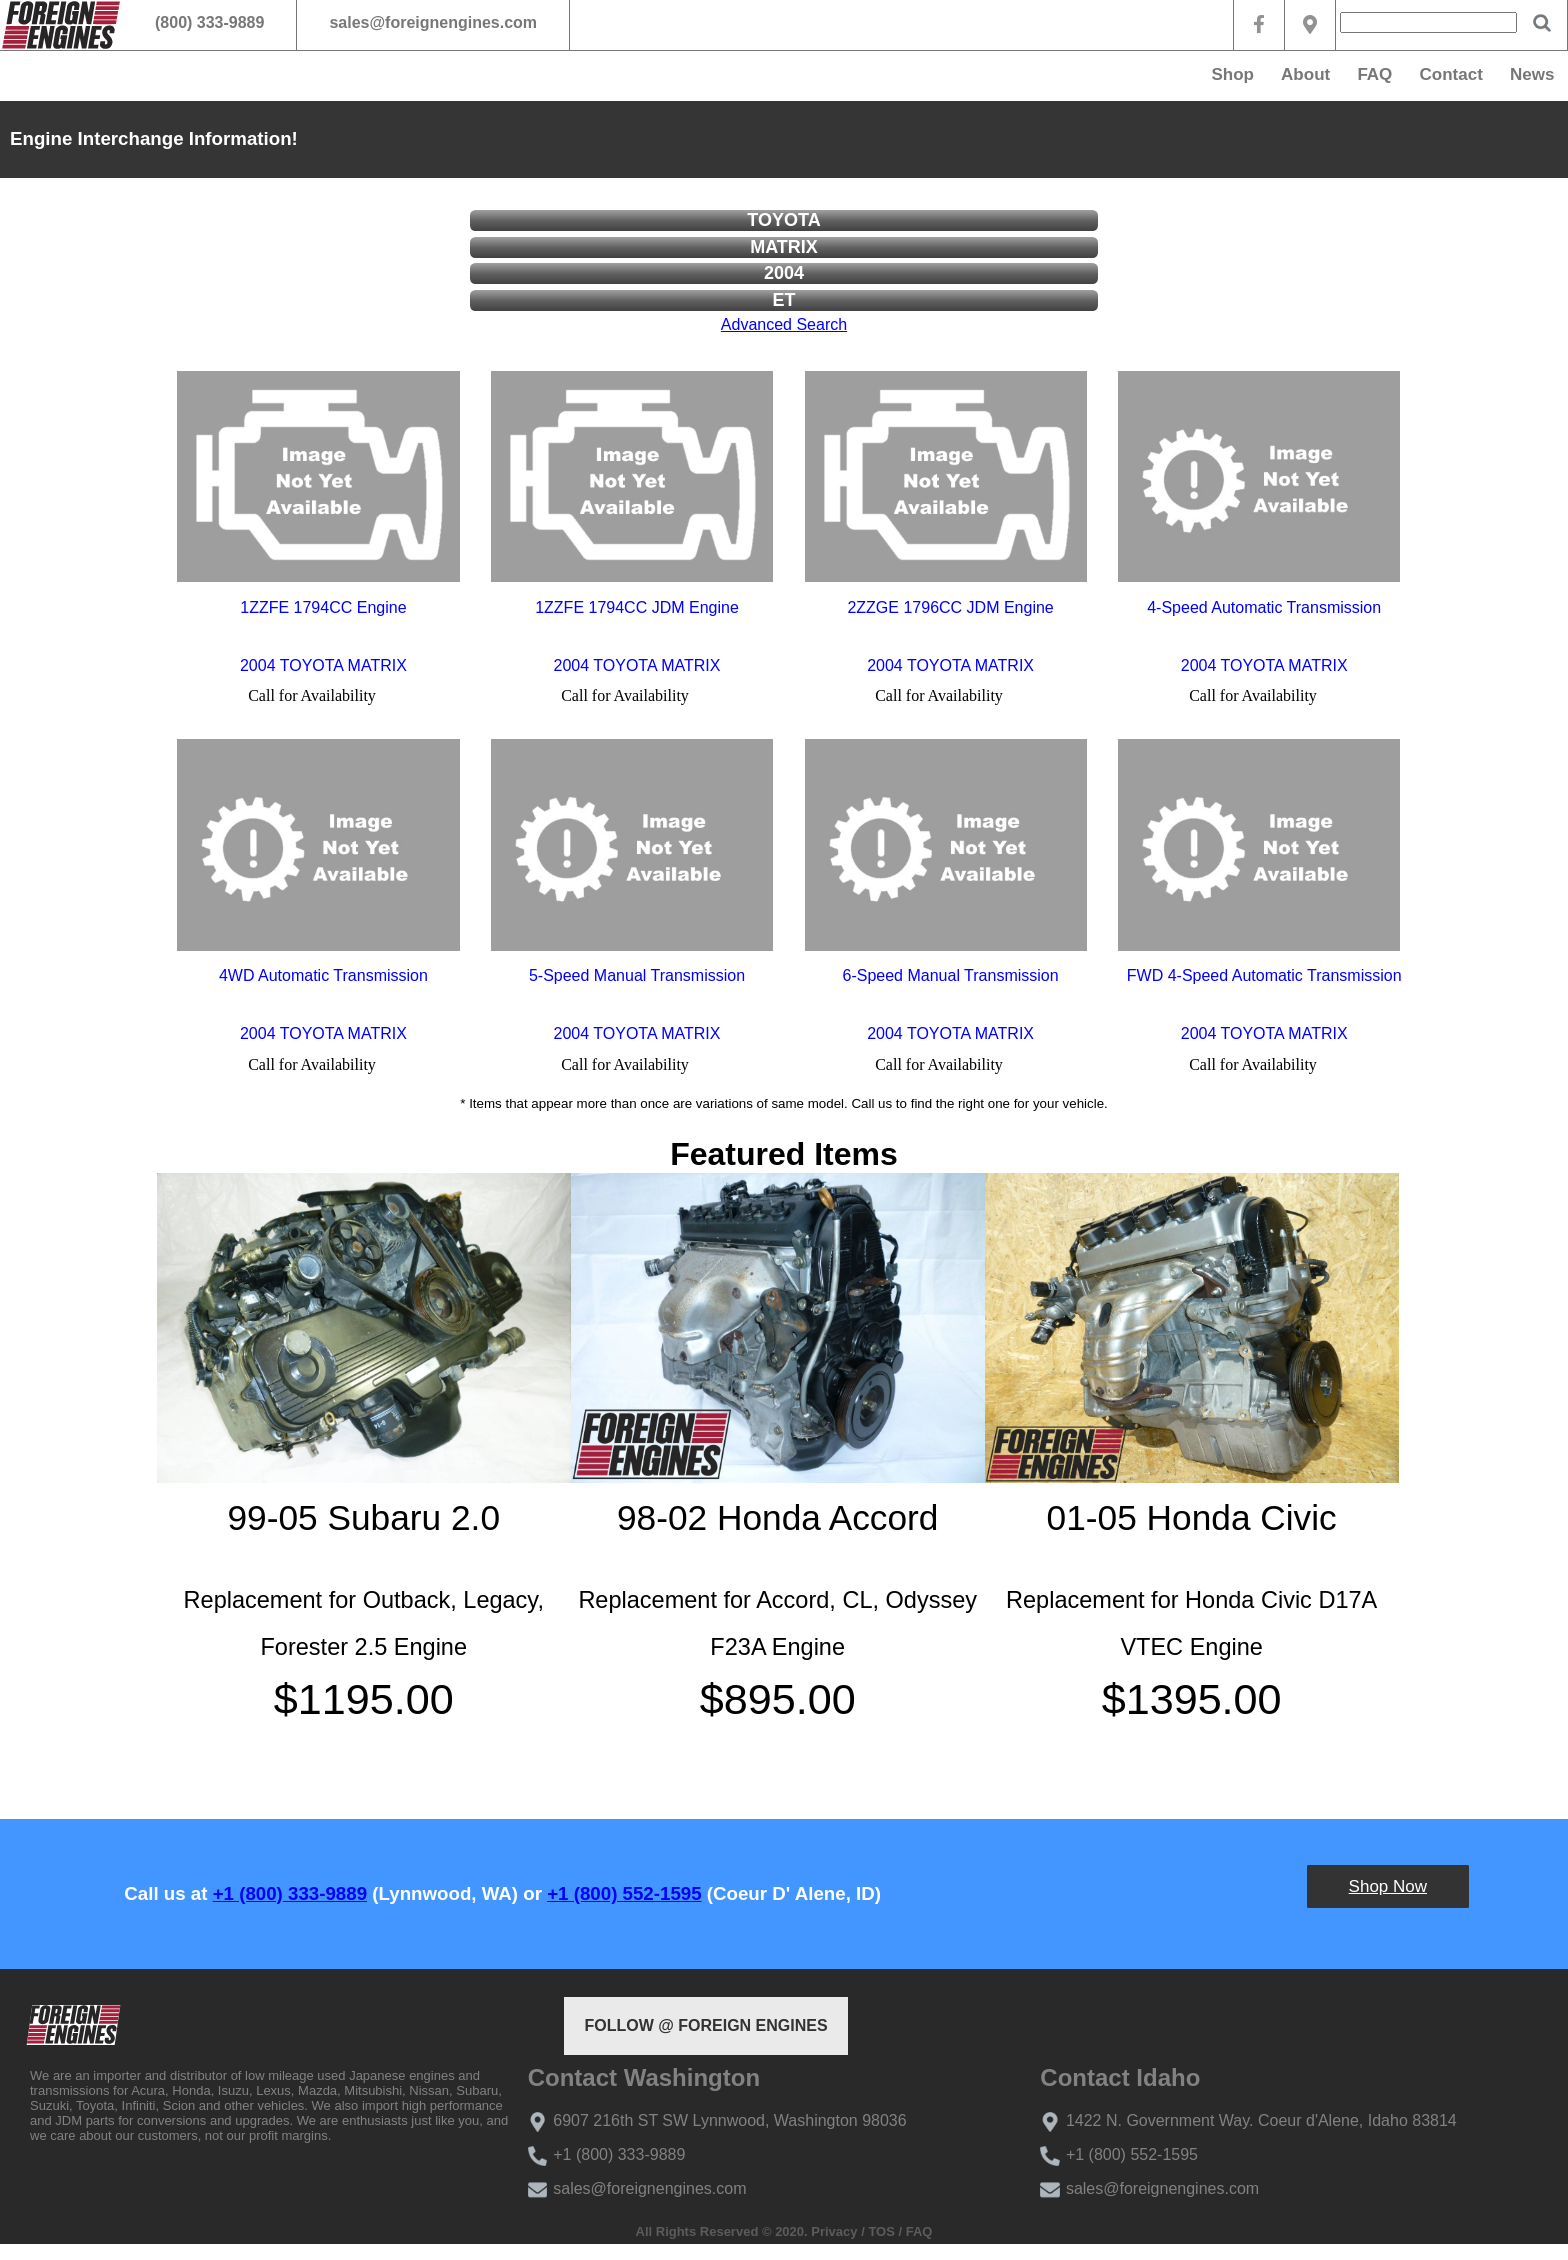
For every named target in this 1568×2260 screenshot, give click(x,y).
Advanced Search (784, 324)
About (1305, 74)
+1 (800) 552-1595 (624, 1893)
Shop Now (1388, 1886)
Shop (1232, 74)
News (1532, 74)
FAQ (1374, 74)
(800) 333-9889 (209, 22)
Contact (1451, 74)
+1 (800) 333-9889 (290, 1893)
